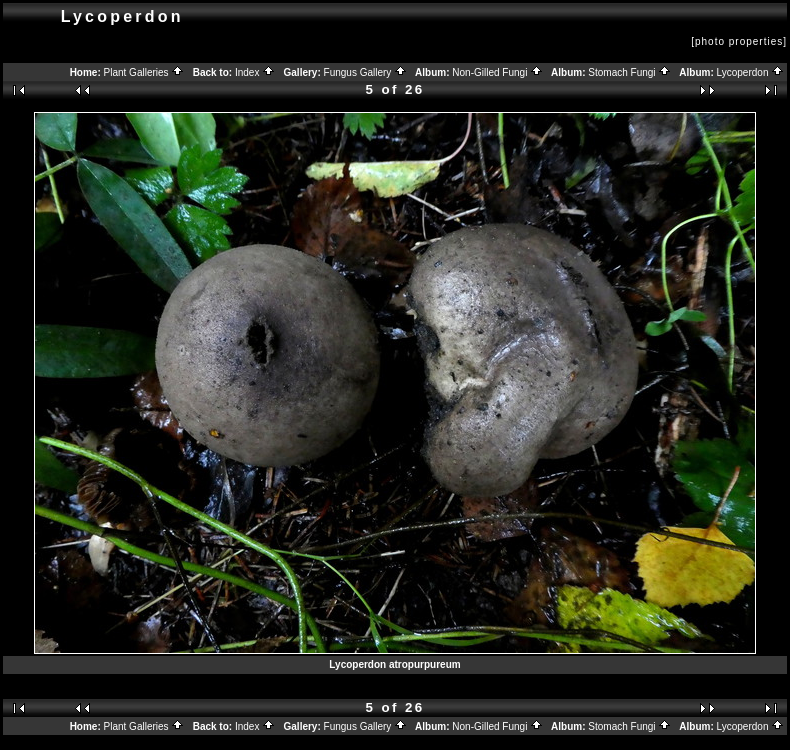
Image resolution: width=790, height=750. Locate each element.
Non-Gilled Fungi (497, 72)
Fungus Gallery (366, 72)
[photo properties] (739, 41)
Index (255, 72)
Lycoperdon (751, 72)
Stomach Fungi (629, 72)
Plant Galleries (144, 72)
